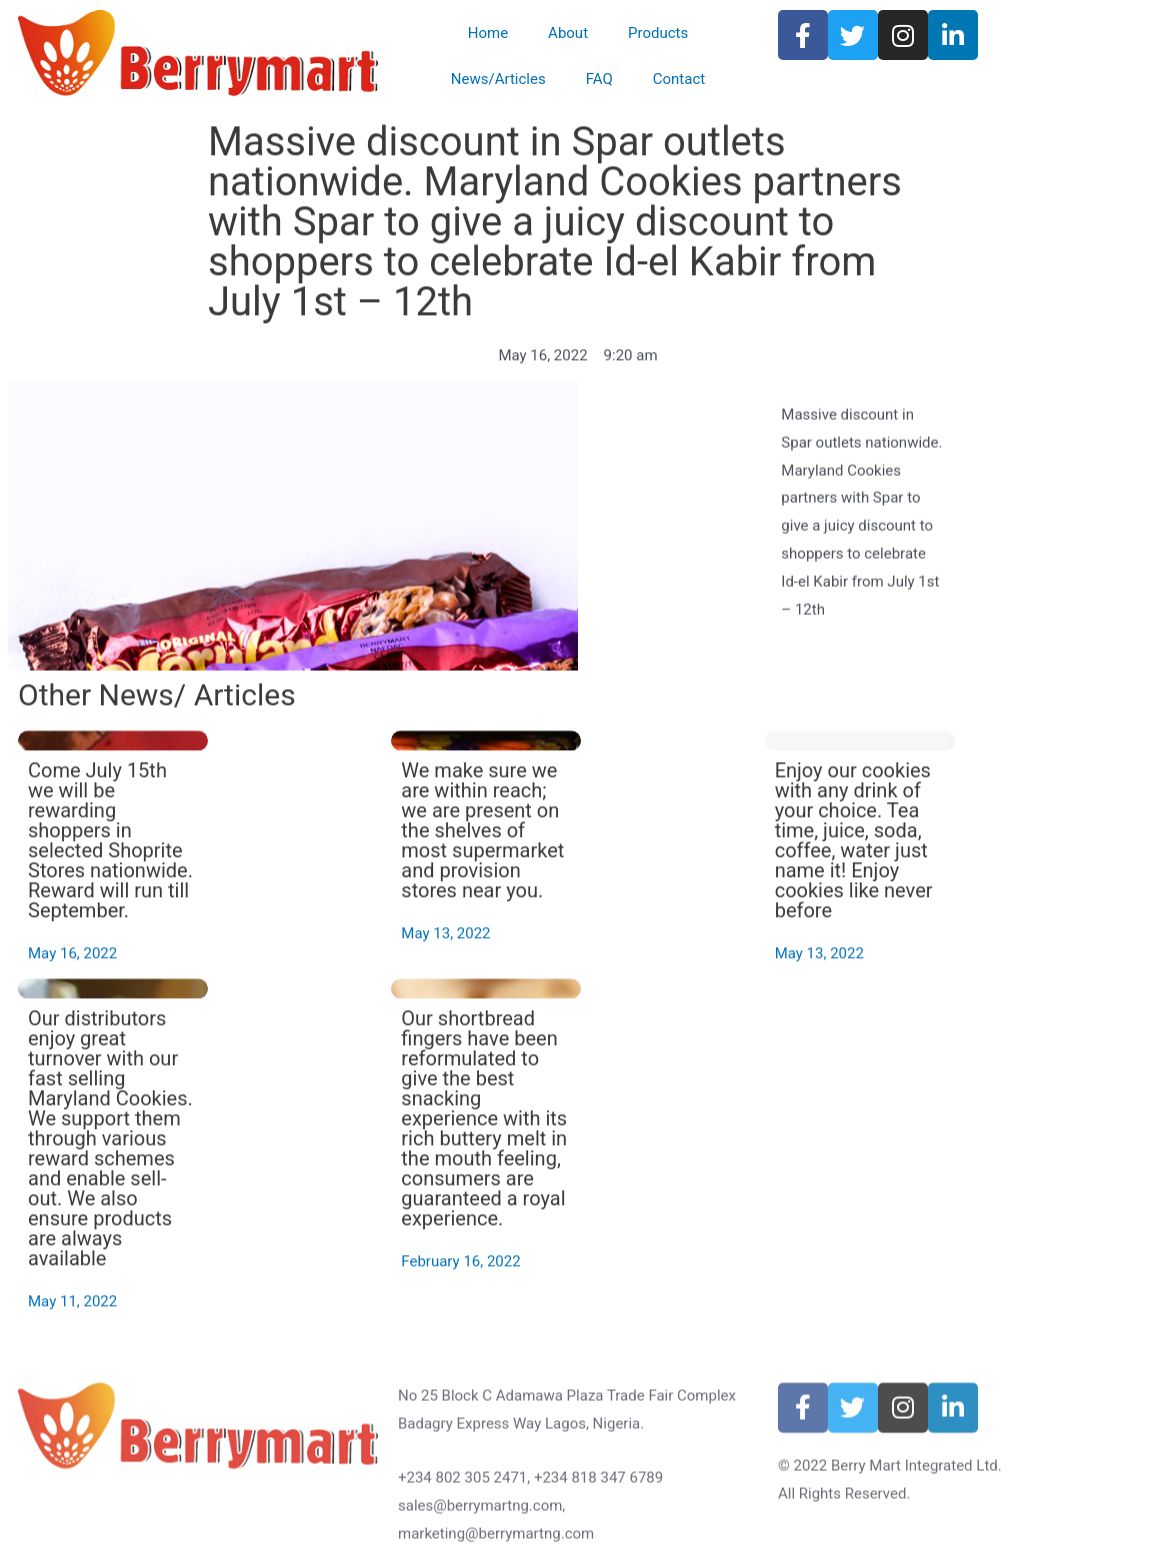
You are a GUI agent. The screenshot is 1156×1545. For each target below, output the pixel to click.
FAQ (599, 79)
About (568, 33)
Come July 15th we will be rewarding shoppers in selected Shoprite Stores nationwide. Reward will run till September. (297, 880)
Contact (679, 79)
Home (488, 33)
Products (658, 33)
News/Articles (498, 79)
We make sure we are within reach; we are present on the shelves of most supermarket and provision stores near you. (669, 870)
